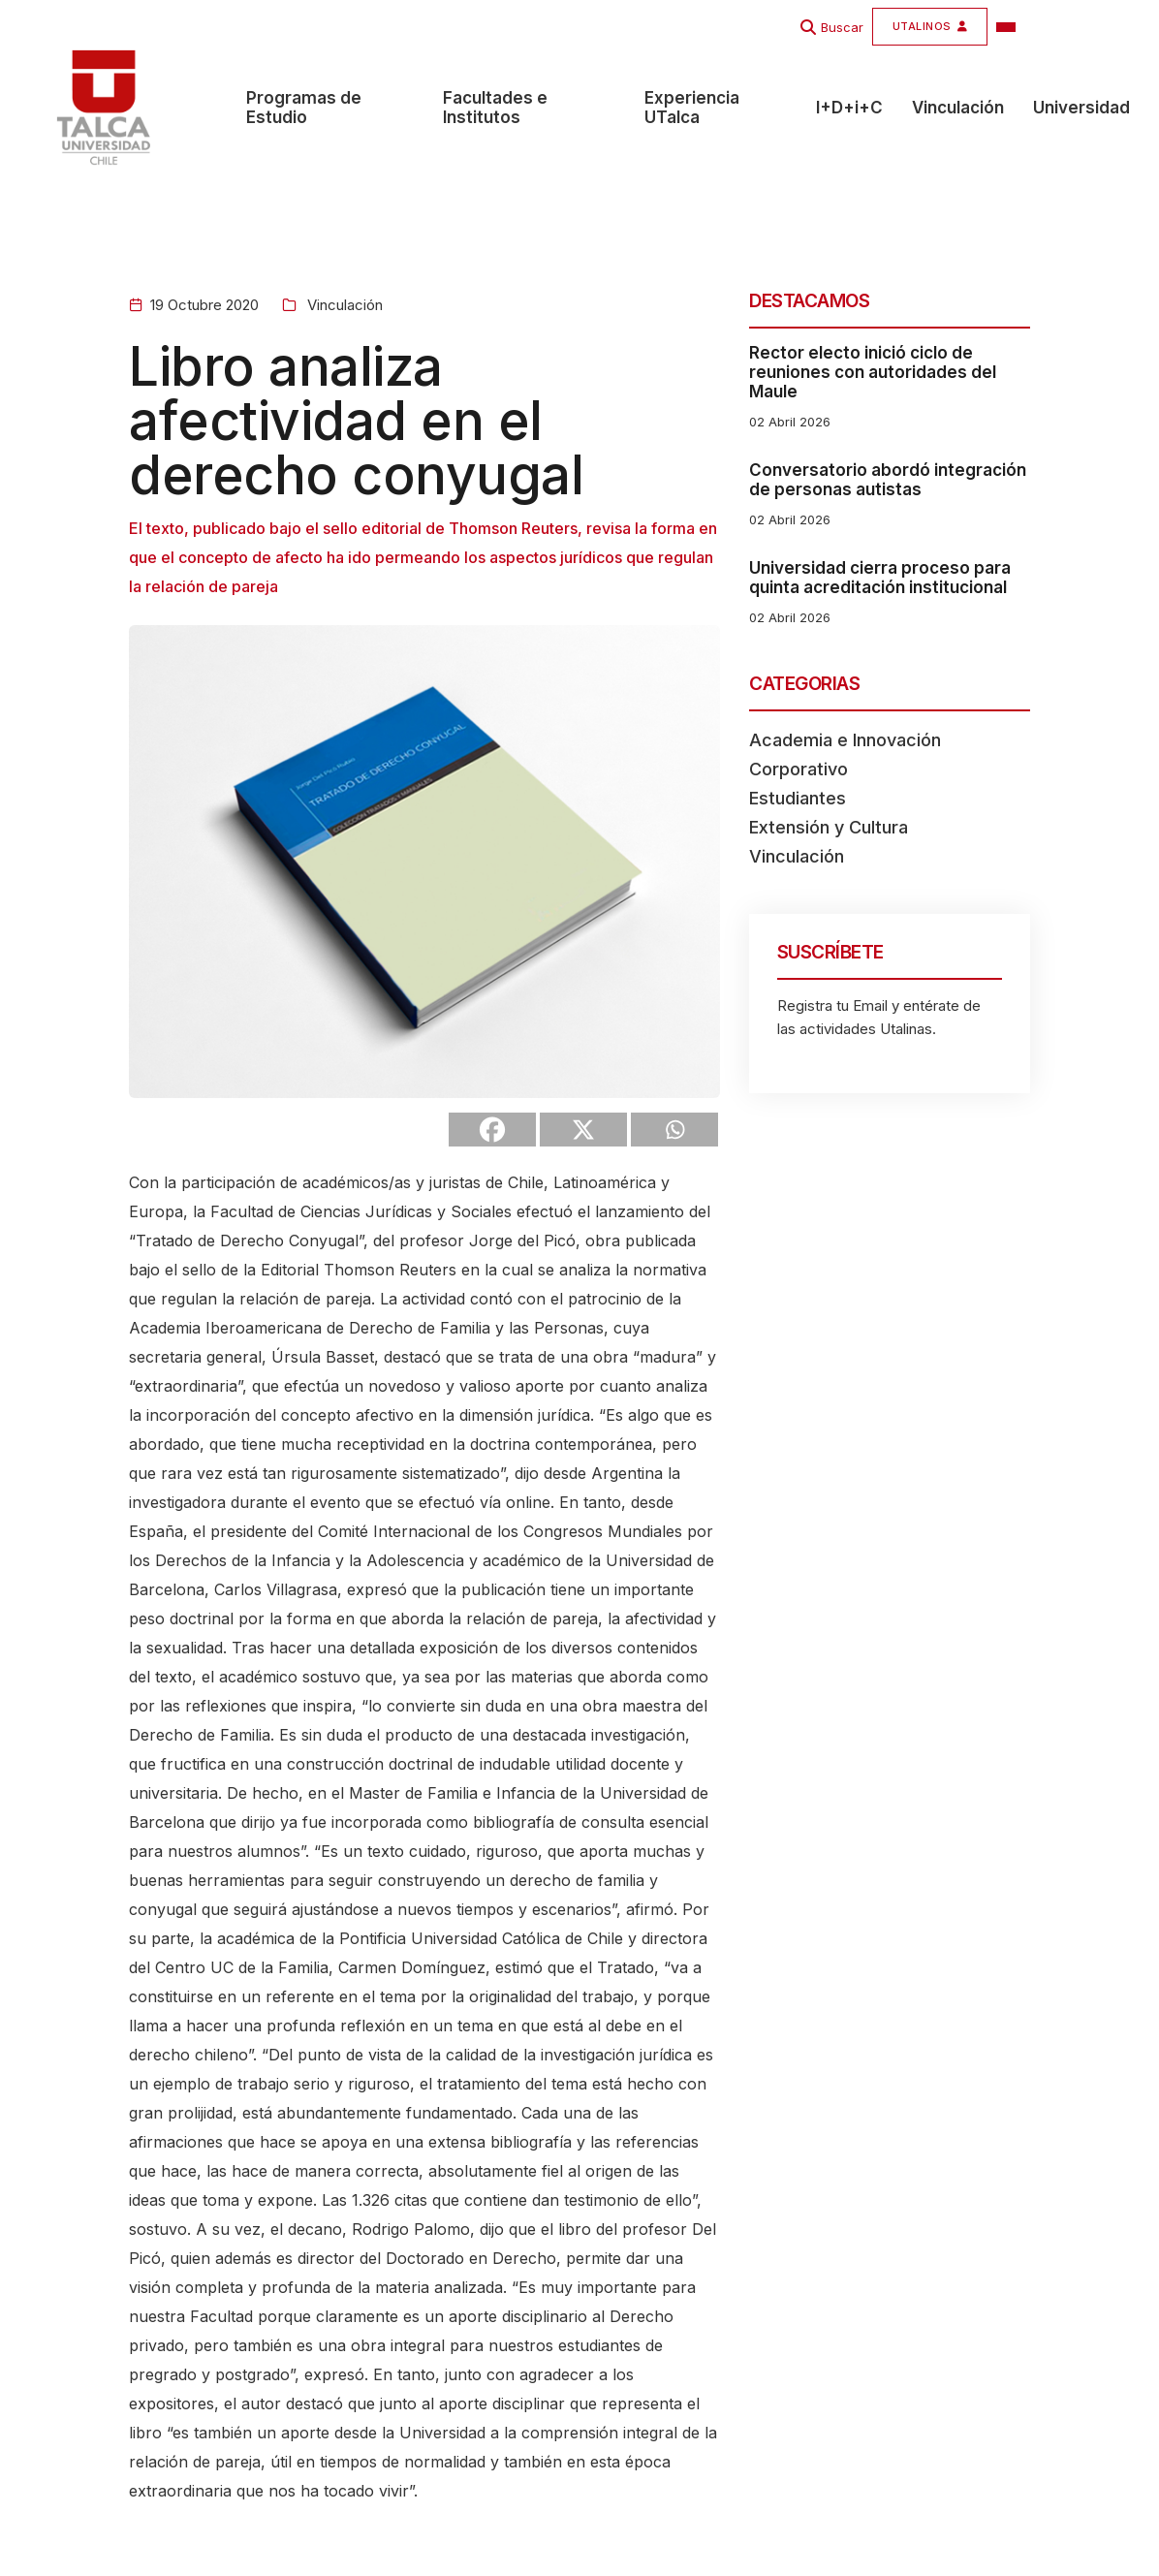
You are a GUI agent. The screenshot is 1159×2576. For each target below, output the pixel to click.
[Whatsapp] (674, 1130)
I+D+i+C (849, 110)
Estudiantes (797, 798)
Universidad (1081, 110)
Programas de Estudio (303, 110)
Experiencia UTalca (691, 110)
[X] (583, 1130)
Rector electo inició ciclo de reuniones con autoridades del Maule (872, 372)
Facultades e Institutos (495, 110)
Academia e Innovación (845, 740)
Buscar (842, 27)
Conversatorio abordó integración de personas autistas (887, 479)
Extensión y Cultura (828, 827)
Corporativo (798, 769)
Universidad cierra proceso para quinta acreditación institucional (880, 577)
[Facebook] (492, 1130)
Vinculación (958, 110)
